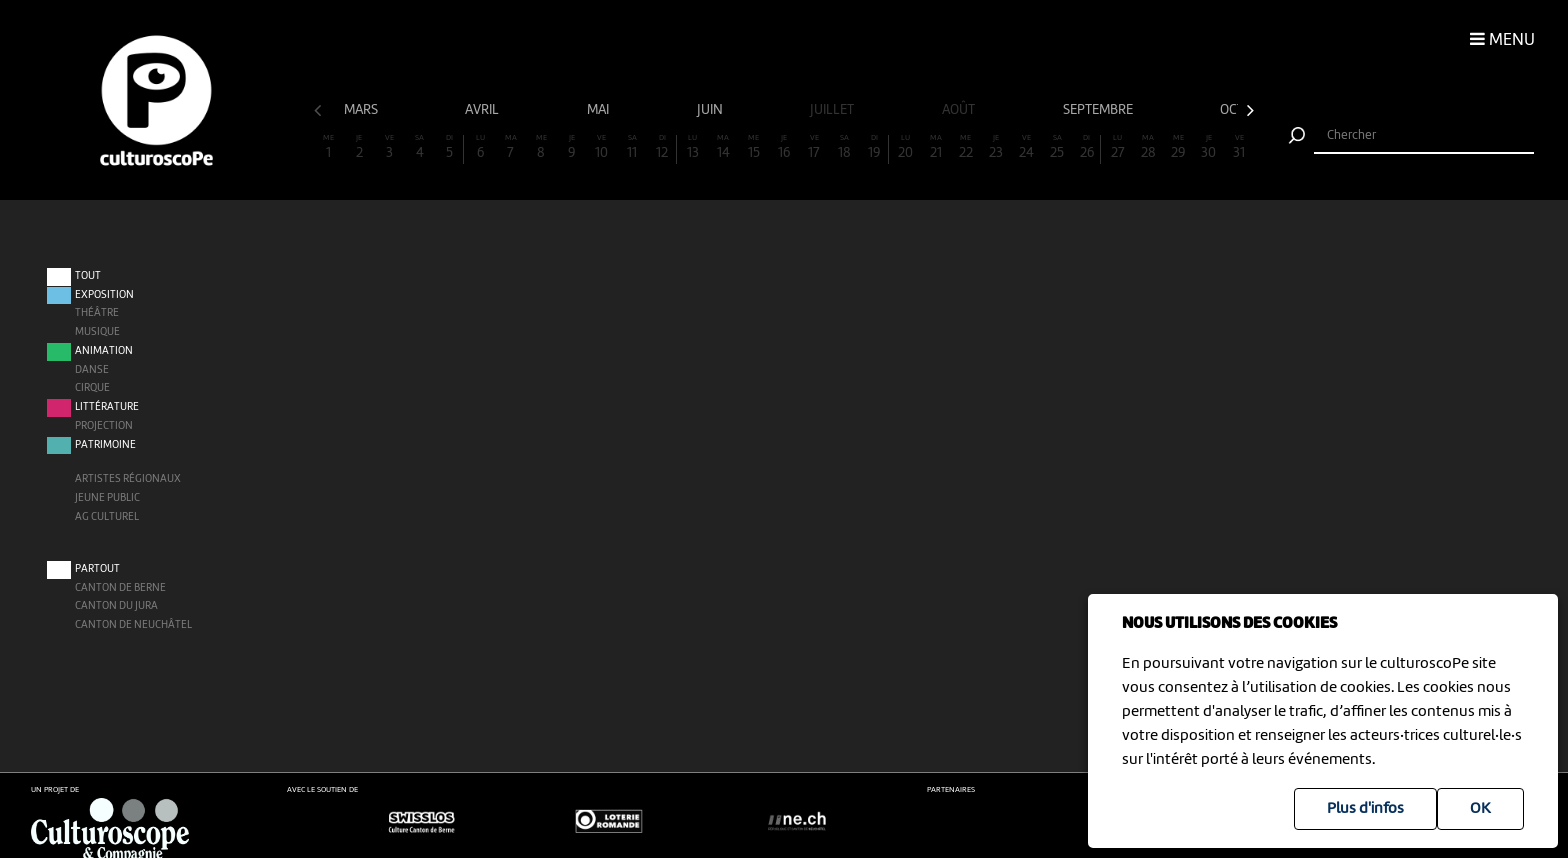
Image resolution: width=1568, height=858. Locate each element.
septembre (1099, 110)
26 (1086, 147)
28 (1148, 147)
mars (362, 110)
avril (483, 110)
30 (1209, 147)
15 (753, 147)
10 (602, 147)
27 (1118, 147)
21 (936, 147)
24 (1027, 147)
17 (814, 147)
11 (632, 147)
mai (599, 110)
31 (1239, 147)
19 (874, 147)
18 (845, 147)
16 (784, 147)
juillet (833, 110)
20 (905, 147)
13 (693, 147)
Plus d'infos (1365, 809)
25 (1057, 147)
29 (1178, 147)
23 (996, 147)
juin (711, 110)
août (960, 110)
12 (661, 147)
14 (723, 147)
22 (966, 147)
